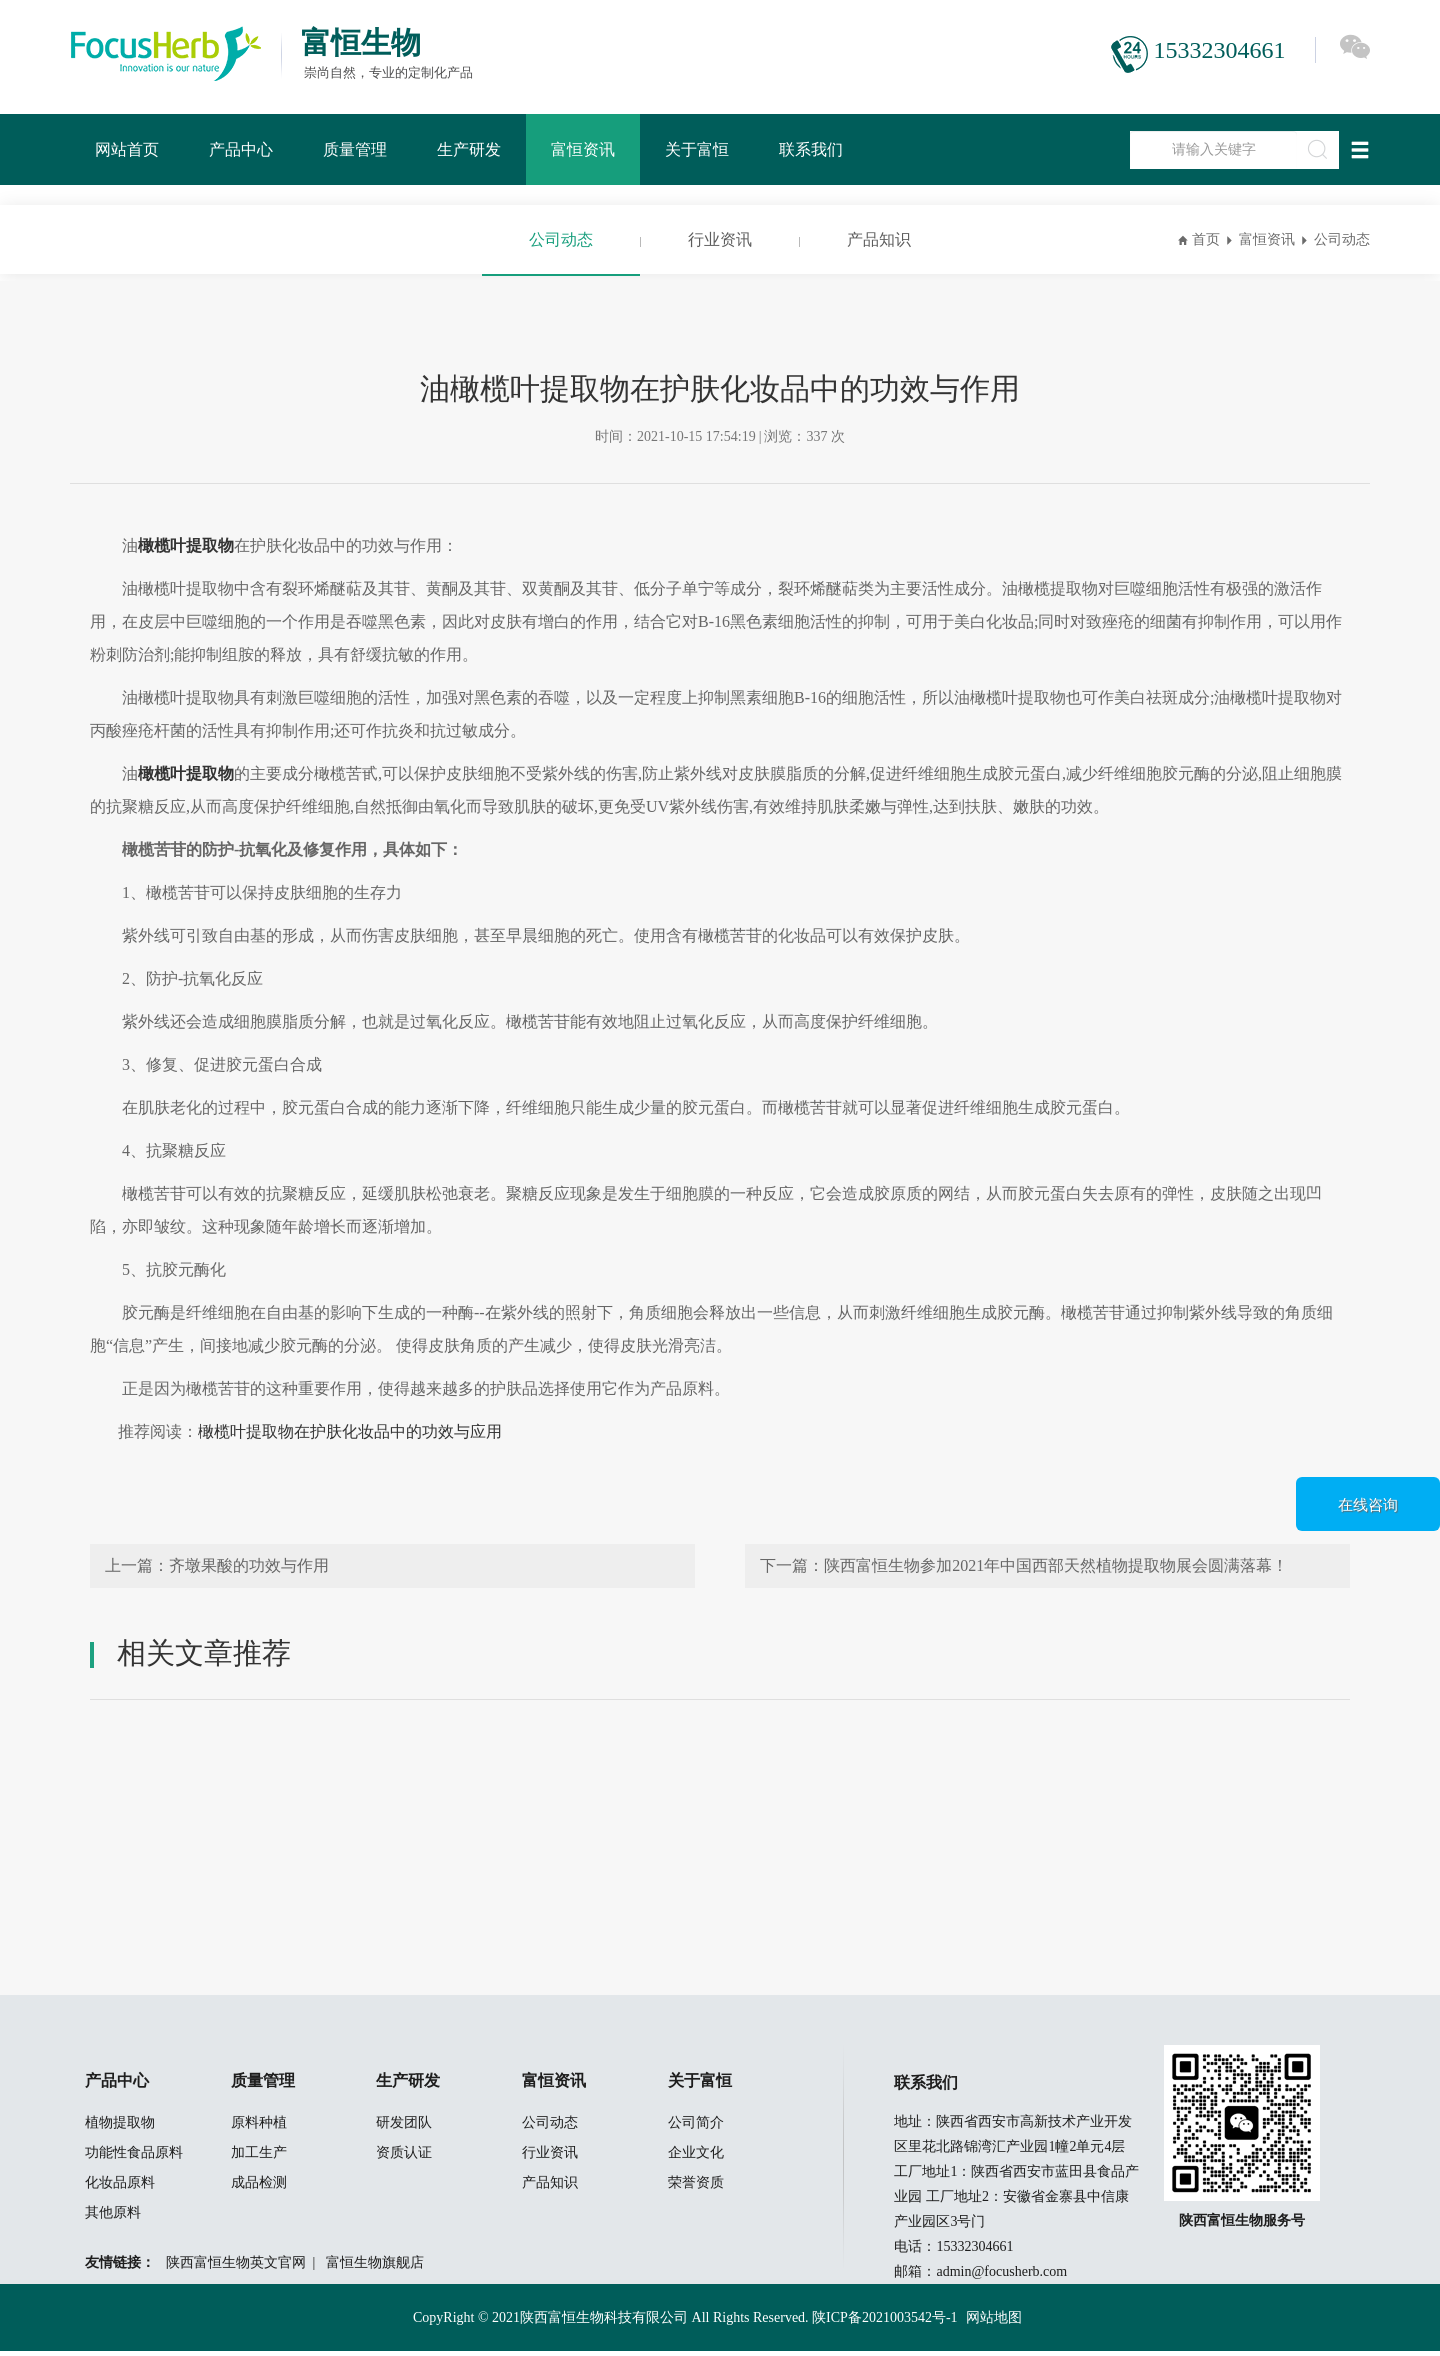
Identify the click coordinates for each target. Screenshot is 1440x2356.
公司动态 (561, 239)
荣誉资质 (696, 2187)
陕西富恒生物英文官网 (236, 2267)
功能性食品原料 (134, 2157)
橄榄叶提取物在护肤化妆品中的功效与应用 (350, 1431)
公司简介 (696, 2127)
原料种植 (259, 2127)
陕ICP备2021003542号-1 (884, 2322)
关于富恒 (697, 149)
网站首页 (127, 149)
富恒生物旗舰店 (375, 2267)
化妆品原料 (120, 2187)
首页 (1206, 239)
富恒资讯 (583, 149)
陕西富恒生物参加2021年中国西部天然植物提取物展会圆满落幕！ (1056, 1565)
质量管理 (355, 149)
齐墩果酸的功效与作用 (249, 1565)
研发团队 (404, 2127)
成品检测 (259, 2187)
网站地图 (994, 2322)
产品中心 (241, 149)
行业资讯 (720, 239)
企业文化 (696, 2157)
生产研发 (469, 149)
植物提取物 (120, 2127)
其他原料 (113, 2217)
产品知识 (879, 239)
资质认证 (404, 2157)
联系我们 (811, 149)
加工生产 (259, 2157)
